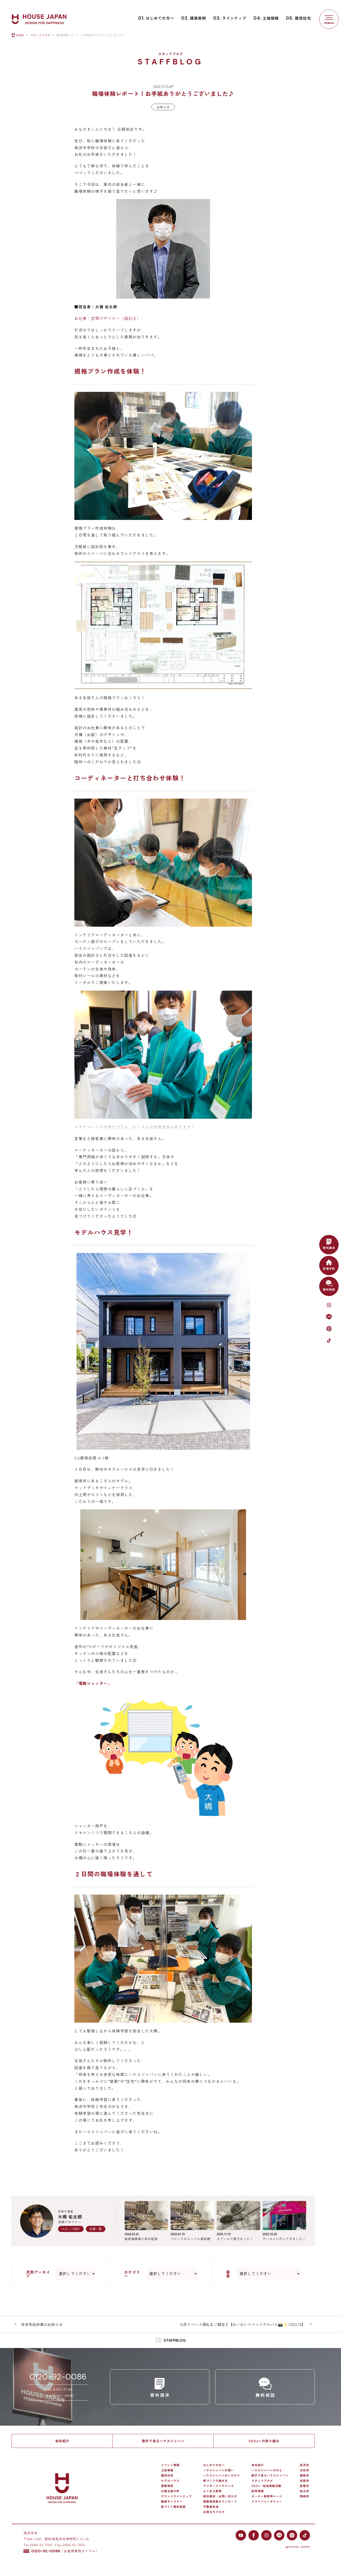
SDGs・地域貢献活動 (266, 2486)
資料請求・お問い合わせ (220, 2496)
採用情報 (257, 2491)
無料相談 (329, 1285)
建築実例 (193, 18)
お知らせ (163, 107)
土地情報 (266, 18)
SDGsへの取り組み (264, 2440)
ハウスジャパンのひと (266, 2470)
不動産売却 (211, 2507)
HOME (20, 35)
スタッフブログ (40, 35)
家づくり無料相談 (173, 2507)
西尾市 (304, 2486)
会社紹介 (62, 2440)
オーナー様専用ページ (266, 2496)
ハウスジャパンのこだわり (221, 2475)
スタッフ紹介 (71, 2229)
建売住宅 (298, 18)
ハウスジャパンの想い (218, 2470)
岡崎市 (304, 2496)
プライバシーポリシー (266, 2501)
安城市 (304, 2480)
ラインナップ (229, 18)
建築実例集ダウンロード (220, 2501)
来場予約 (329, 1264)
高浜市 (304, 2465)
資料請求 (329, 1243)
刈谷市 (304, 2470)
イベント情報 (170, 2465)
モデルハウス (170, 2480)
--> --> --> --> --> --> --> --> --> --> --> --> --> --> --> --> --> (171, 2273)
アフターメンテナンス (218, 2486)
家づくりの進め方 (215, 2480)
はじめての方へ (156, 18)
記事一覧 (96, 2229)
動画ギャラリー (172, 2501)
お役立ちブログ (214, 2512)
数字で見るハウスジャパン (163, 2440)
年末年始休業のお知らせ (42, 2324)
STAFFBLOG (175, 2340)
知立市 (304, 2491)
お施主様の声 (170, 2491)
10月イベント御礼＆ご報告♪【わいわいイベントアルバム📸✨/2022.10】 (242, 2324)
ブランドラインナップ (176, 2496)
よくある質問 (212, 2491)
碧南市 (304, 2475)
